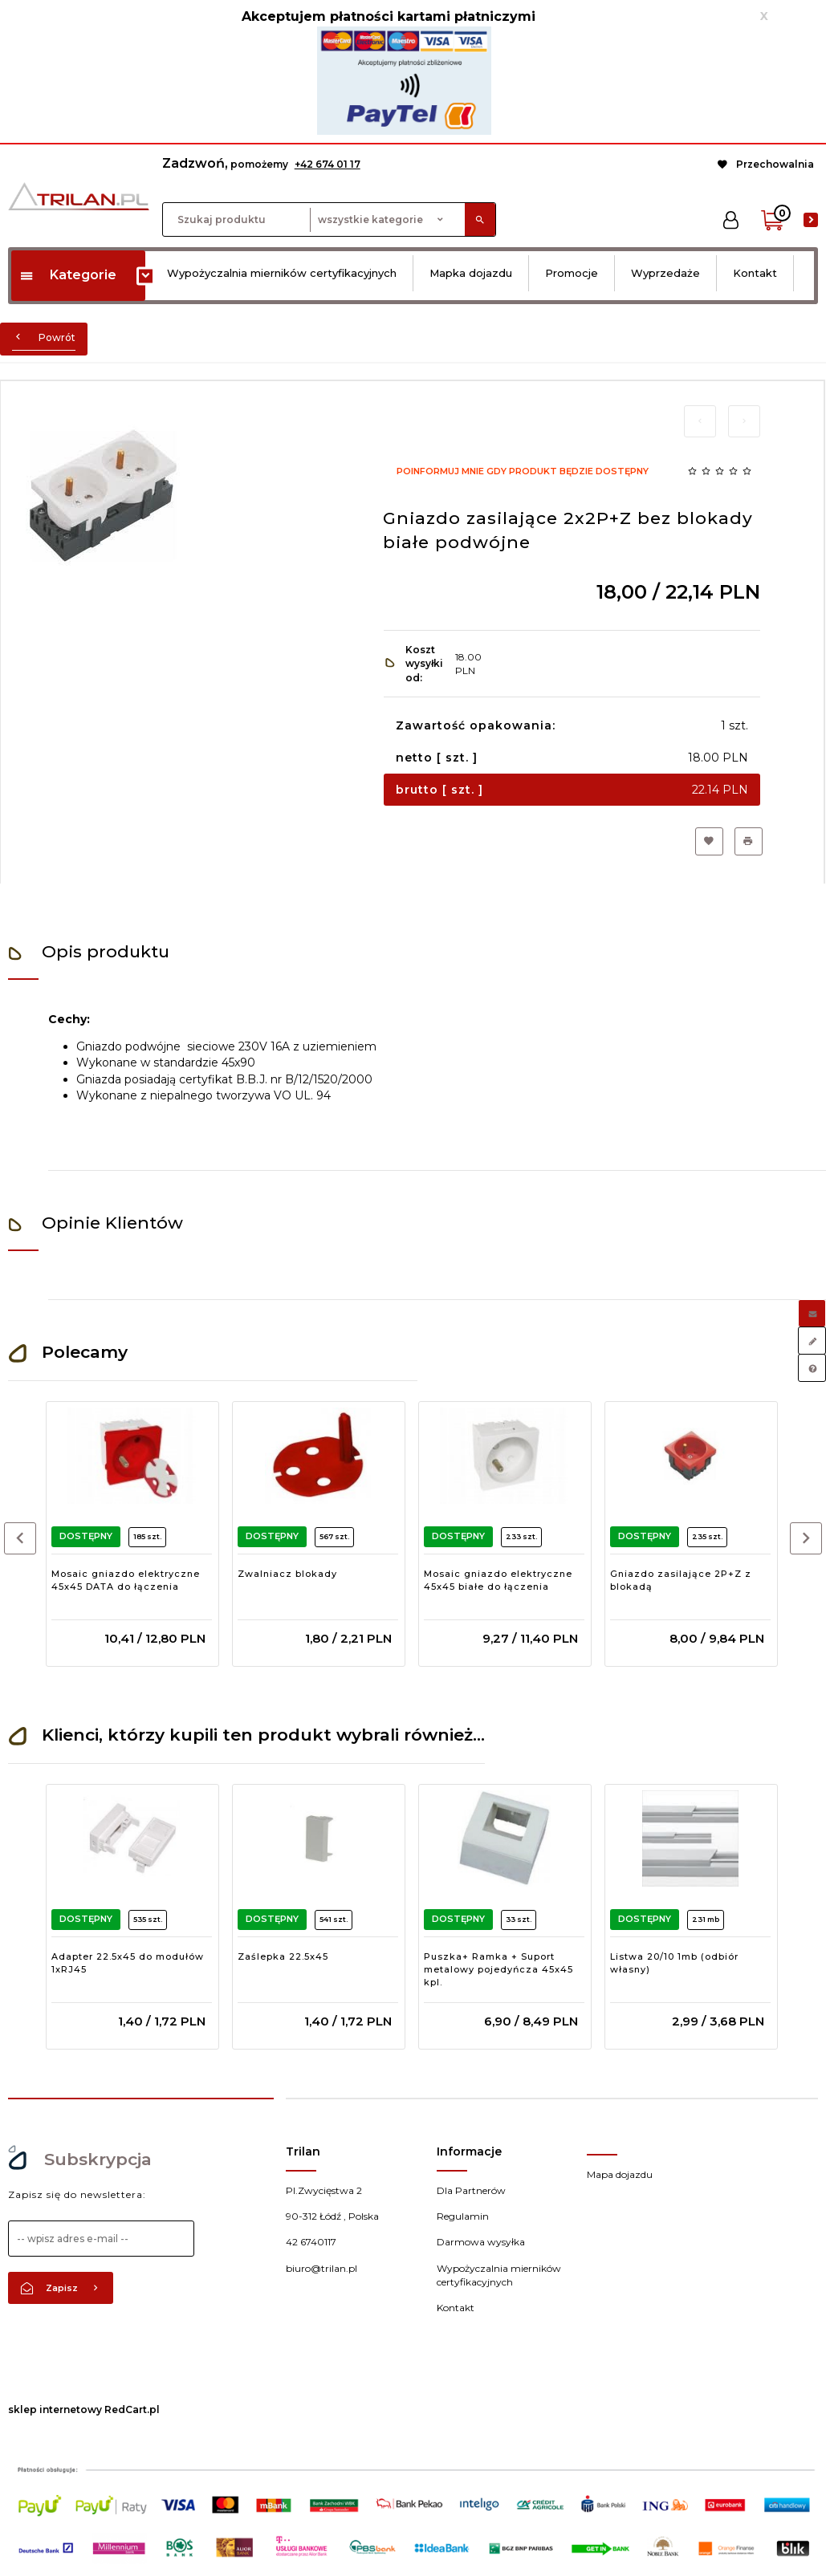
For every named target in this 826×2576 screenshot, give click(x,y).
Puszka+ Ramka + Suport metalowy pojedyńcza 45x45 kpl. (498, 1969)
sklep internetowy (55, 2409)
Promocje (571, 272)
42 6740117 (311, 2242)
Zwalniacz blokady (287, 1573)
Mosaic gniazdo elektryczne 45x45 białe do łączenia (498, 1580)
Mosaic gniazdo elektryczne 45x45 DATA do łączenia (125, 1580)
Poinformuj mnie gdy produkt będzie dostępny (523, 471)
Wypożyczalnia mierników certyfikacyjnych (282, 272)
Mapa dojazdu (620, 2174)
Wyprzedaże (665, 272)
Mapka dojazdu (470, 272)
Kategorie (67, 274)
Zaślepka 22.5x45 (283, 1956)
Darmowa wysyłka (481, 2242)
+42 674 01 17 (327, 164)
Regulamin (463, 2216)
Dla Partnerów (471, 2190)
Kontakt (755, 272)
